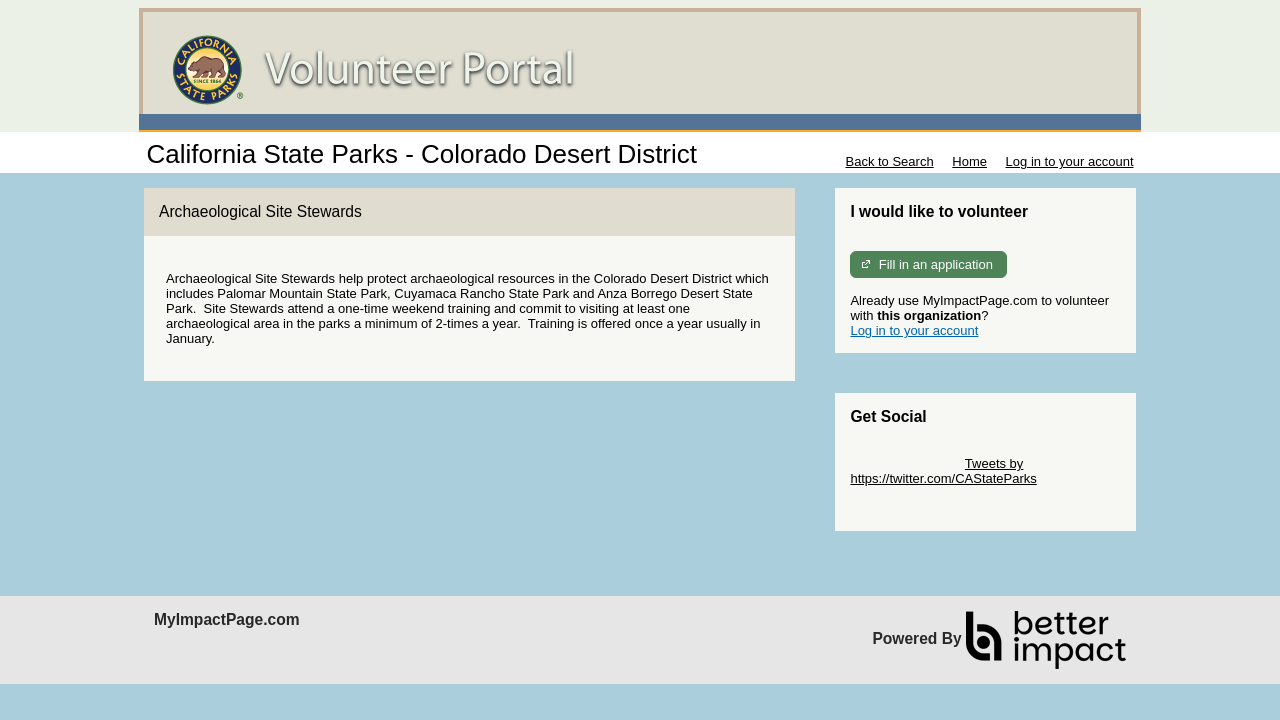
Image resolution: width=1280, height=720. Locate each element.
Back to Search (889, 161)
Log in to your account (1070, 161)
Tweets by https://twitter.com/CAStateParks (943, 471)
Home (969, 161)
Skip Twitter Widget (905, 463)
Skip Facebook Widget (915, 508)
